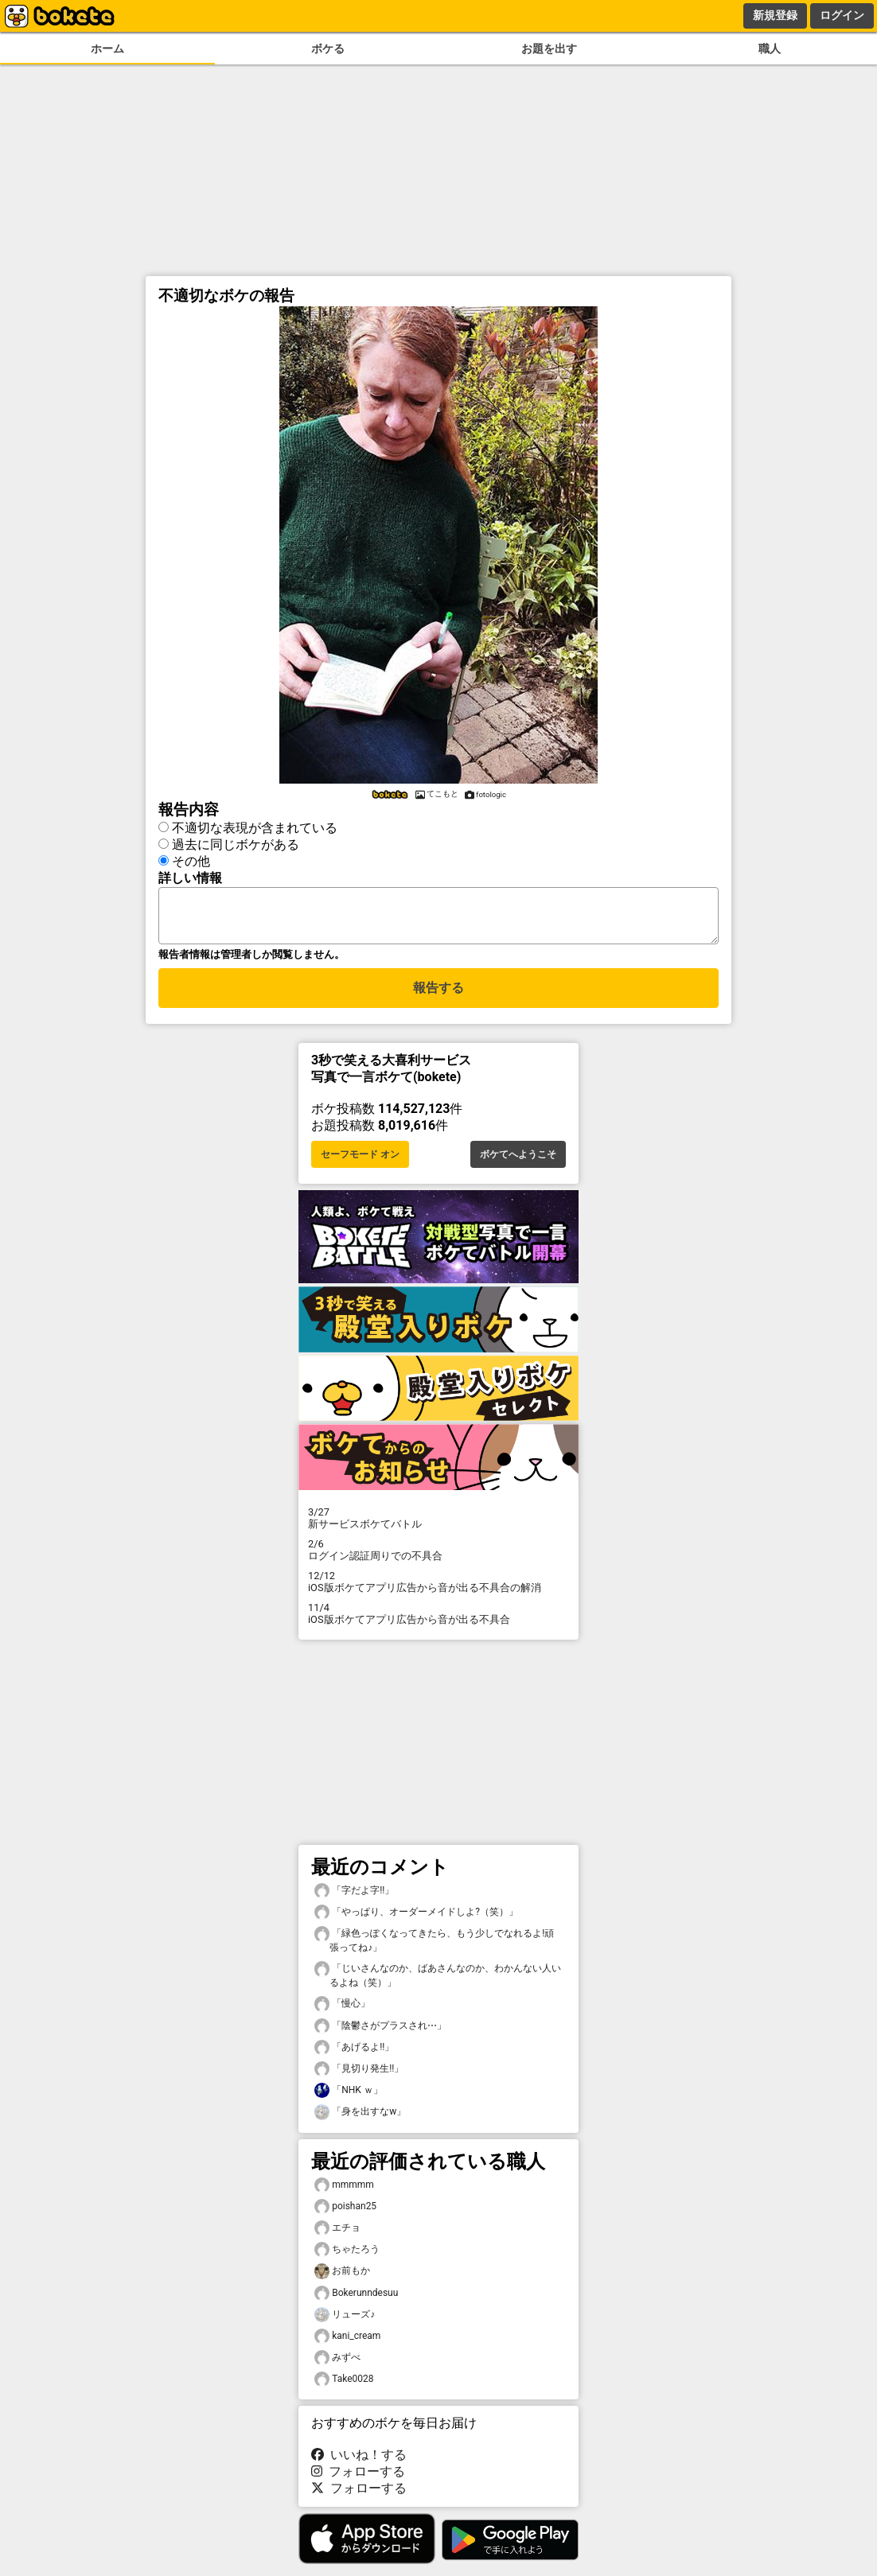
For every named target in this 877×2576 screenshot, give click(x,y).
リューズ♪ (344, 2324)
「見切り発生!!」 (358, 2078)
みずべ (337, 2367)
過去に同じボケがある (235, 844)
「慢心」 (342, 2013)
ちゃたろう (347, 2259)
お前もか (342, 2280)
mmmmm (344, 2194)
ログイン (842, 15)
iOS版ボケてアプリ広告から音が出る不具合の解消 (438, 1591)
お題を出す (549, 49)
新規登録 (775, 15)
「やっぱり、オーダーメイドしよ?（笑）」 (416, 1921)
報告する (438, 997)
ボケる (328, 49)
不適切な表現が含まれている (254, 827)
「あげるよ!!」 (354, 2056)
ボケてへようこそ (518, 1163)
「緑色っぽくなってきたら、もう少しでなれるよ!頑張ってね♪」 (434, 1949)
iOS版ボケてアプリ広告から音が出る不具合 (438, 1623)
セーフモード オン (360, 1163)
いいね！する (359, 2464)
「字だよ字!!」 (354, 1900)
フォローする (358, 2480)
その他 (191, 861)
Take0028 (344, 2388)
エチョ (337, 2237)
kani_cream (347, 2345)
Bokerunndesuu (356, 2302)
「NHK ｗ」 (348, 2099)
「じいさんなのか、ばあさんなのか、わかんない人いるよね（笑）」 (437, 1984)
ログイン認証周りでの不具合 (438, 1559)
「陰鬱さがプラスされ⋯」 (380, 2035)
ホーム (107, 49)
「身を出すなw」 (360, 2121)
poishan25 (345, 2216)
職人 (769, 49)
